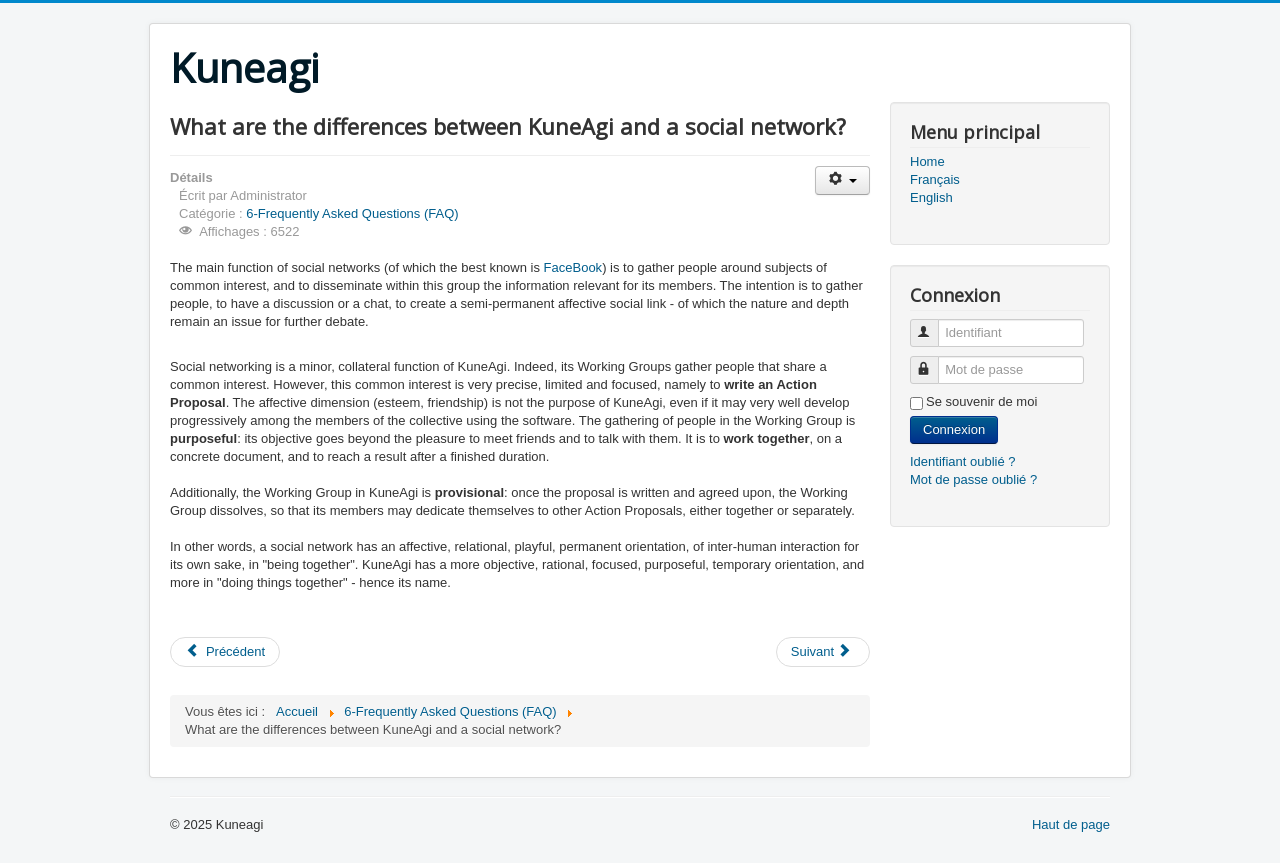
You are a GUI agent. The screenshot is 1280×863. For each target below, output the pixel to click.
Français (935, 179)
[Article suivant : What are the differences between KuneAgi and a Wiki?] (823, 652)
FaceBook (573, 267)
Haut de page (1071, 824)
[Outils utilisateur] (842, 180)
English (931, 197)
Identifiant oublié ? (963, 461)
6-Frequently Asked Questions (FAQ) (352, 213)
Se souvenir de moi (981, 401)
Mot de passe (933, 361)
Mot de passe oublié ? (973, 479)
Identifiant (933, 324)
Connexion (954, 429)
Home (927, 161)
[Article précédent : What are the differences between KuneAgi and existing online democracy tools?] (225, 652)
